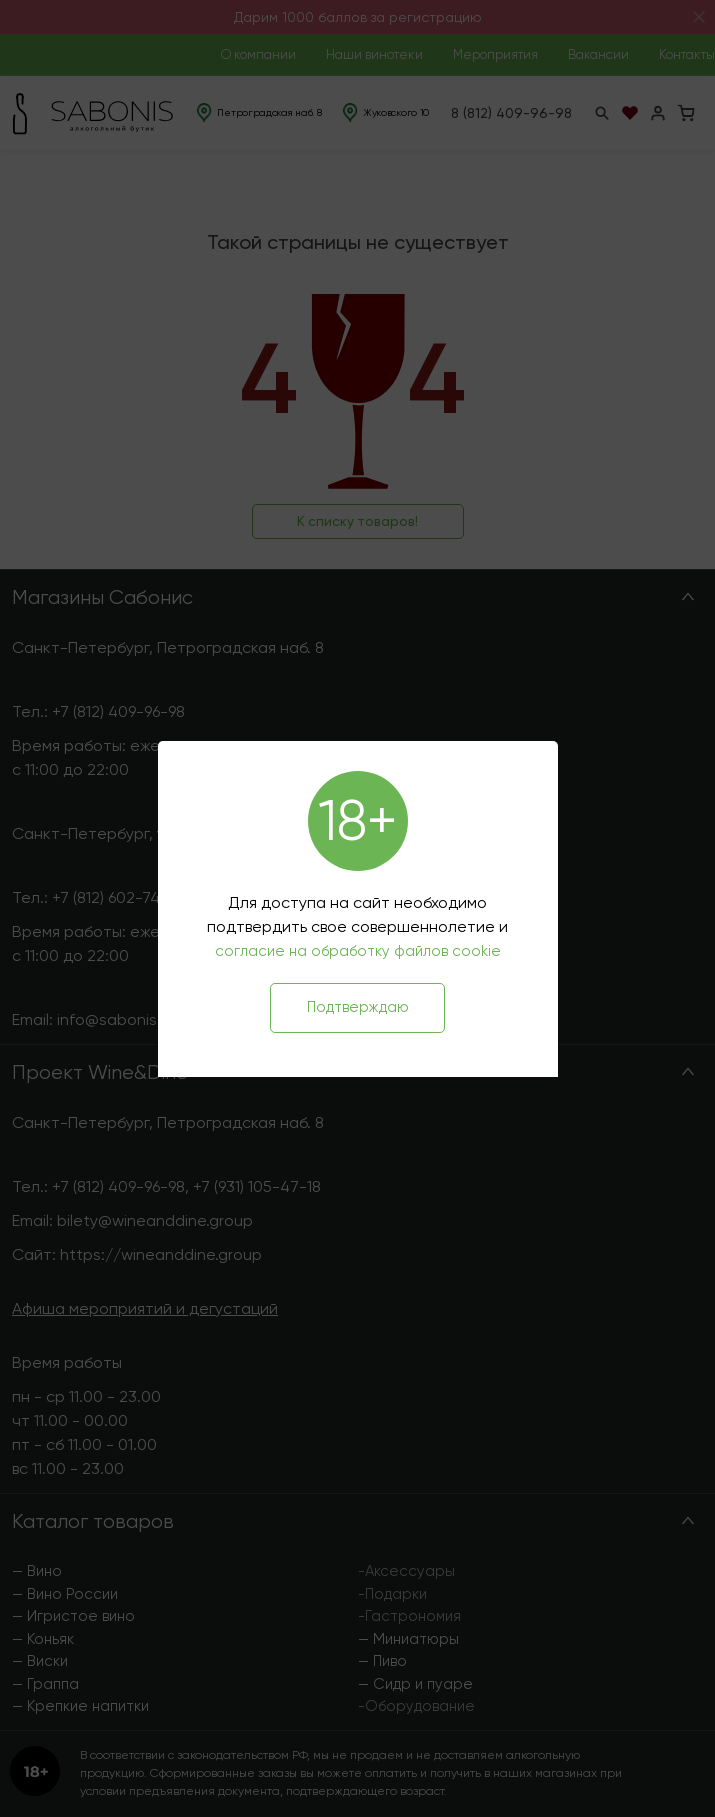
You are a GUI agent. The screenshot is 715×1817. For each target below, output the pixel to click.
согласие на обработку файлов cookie (358, 951)
